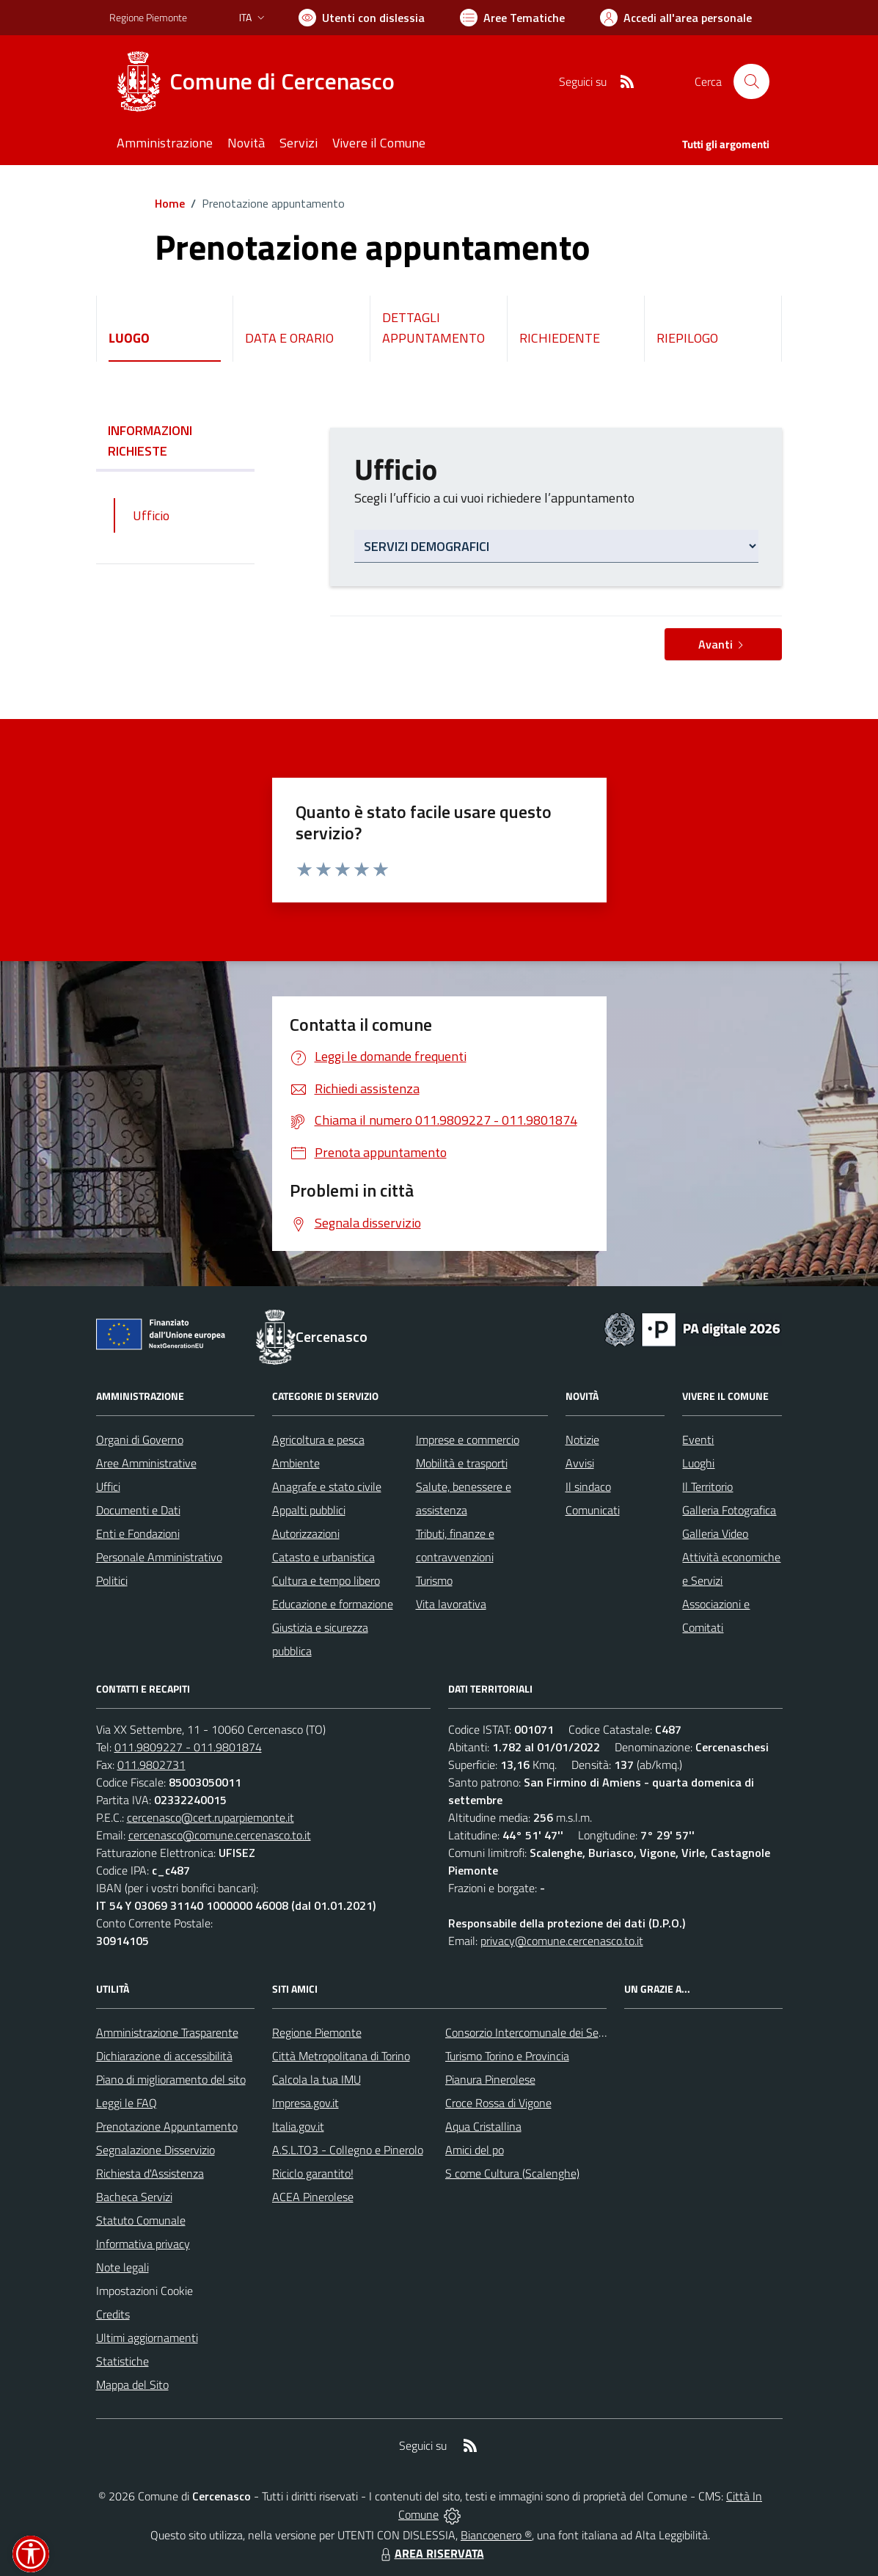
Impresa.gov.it (305, 2103)
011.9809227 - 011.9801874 (188, 1747)
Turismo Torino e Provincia (507, 2056)
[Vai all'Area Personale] (675, 17)
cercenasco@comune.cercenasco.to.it (219, 1835)
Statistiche (122, 2361)
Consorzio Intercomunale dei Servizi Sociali (548, 2032)
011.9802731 (151, 1764)
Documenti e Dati (138, 1510)
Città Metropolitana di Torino (341, 2056)
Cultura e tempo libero (326, 1580)
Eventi (698, 1439)
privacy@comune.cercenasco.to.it (561, 1940)
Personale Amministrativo (159, 1557)
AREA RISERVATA (430, 2553)
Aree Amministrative (146, 1463)
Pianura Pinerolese (490, 2079)
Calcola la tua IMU (316, 2079)
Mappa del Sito (132, 2384)
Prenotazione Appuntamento (167, 2126)
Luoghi (698, 1463)
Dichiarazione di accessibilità (164, 2056)
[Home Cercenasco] (260, 81)
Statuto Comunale (141, 2220)
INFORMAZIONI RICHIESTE (175, 440)
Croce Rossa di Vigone (498, 2103)
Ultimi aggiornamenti (147, 2337)
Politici (112, 1580)
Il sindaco (588, 1486)
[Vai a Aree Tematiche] (512, 17)
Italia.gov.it (298, 2126)
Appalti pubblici (308, 1510)
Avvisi (580, 1463)
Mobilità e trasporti (462, 1463)
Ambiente (296, 1463)
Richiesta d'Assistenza (150, 2173)
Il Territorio (707, 1486)
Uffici (108, 1486)
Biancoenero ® (496, 2535)
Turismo (434, 1580)
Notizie (582, 1439)
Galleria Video (715, 1533)
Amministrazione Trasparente (167, 2032)
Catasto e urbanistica (323, 1557)
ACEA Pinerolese (313, 2196)
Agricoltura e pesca (318, 1439)
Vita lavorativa (451, 1604)
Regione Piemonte (317, 2032)
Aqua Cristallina (483, 2126)
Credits (113, 2314)
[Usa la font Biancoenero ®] (361, 17)
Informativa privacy (143, 2243)
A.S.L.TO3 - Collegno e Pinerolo (347, 2150)
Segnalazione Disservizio (155, 2150)
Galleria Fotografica (729, 1510)
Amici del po (474, 2150)
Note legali (122, 2267)
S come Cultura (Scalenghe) (512, 2173)
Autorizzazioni (306, 1533)
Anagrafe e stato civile (326, 1486)
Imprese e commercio (467, 1439)
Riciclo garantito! (313, 2173)
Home (170, 203)
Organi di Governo (139, 1439)
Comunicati (593, 1510)
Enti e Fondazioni (138, 1533)
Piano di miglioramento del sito (171, 2079)
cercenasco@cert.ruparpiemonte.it (210, 1817)
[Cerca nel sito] (751, 81)
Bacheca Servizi (134, 2196)
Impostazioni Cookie (144, 2290)
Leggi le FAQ (126, 2103)
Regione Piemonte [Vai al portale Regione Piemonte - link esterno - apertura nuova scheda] (148, 17)
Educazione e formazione (332, 1604)
